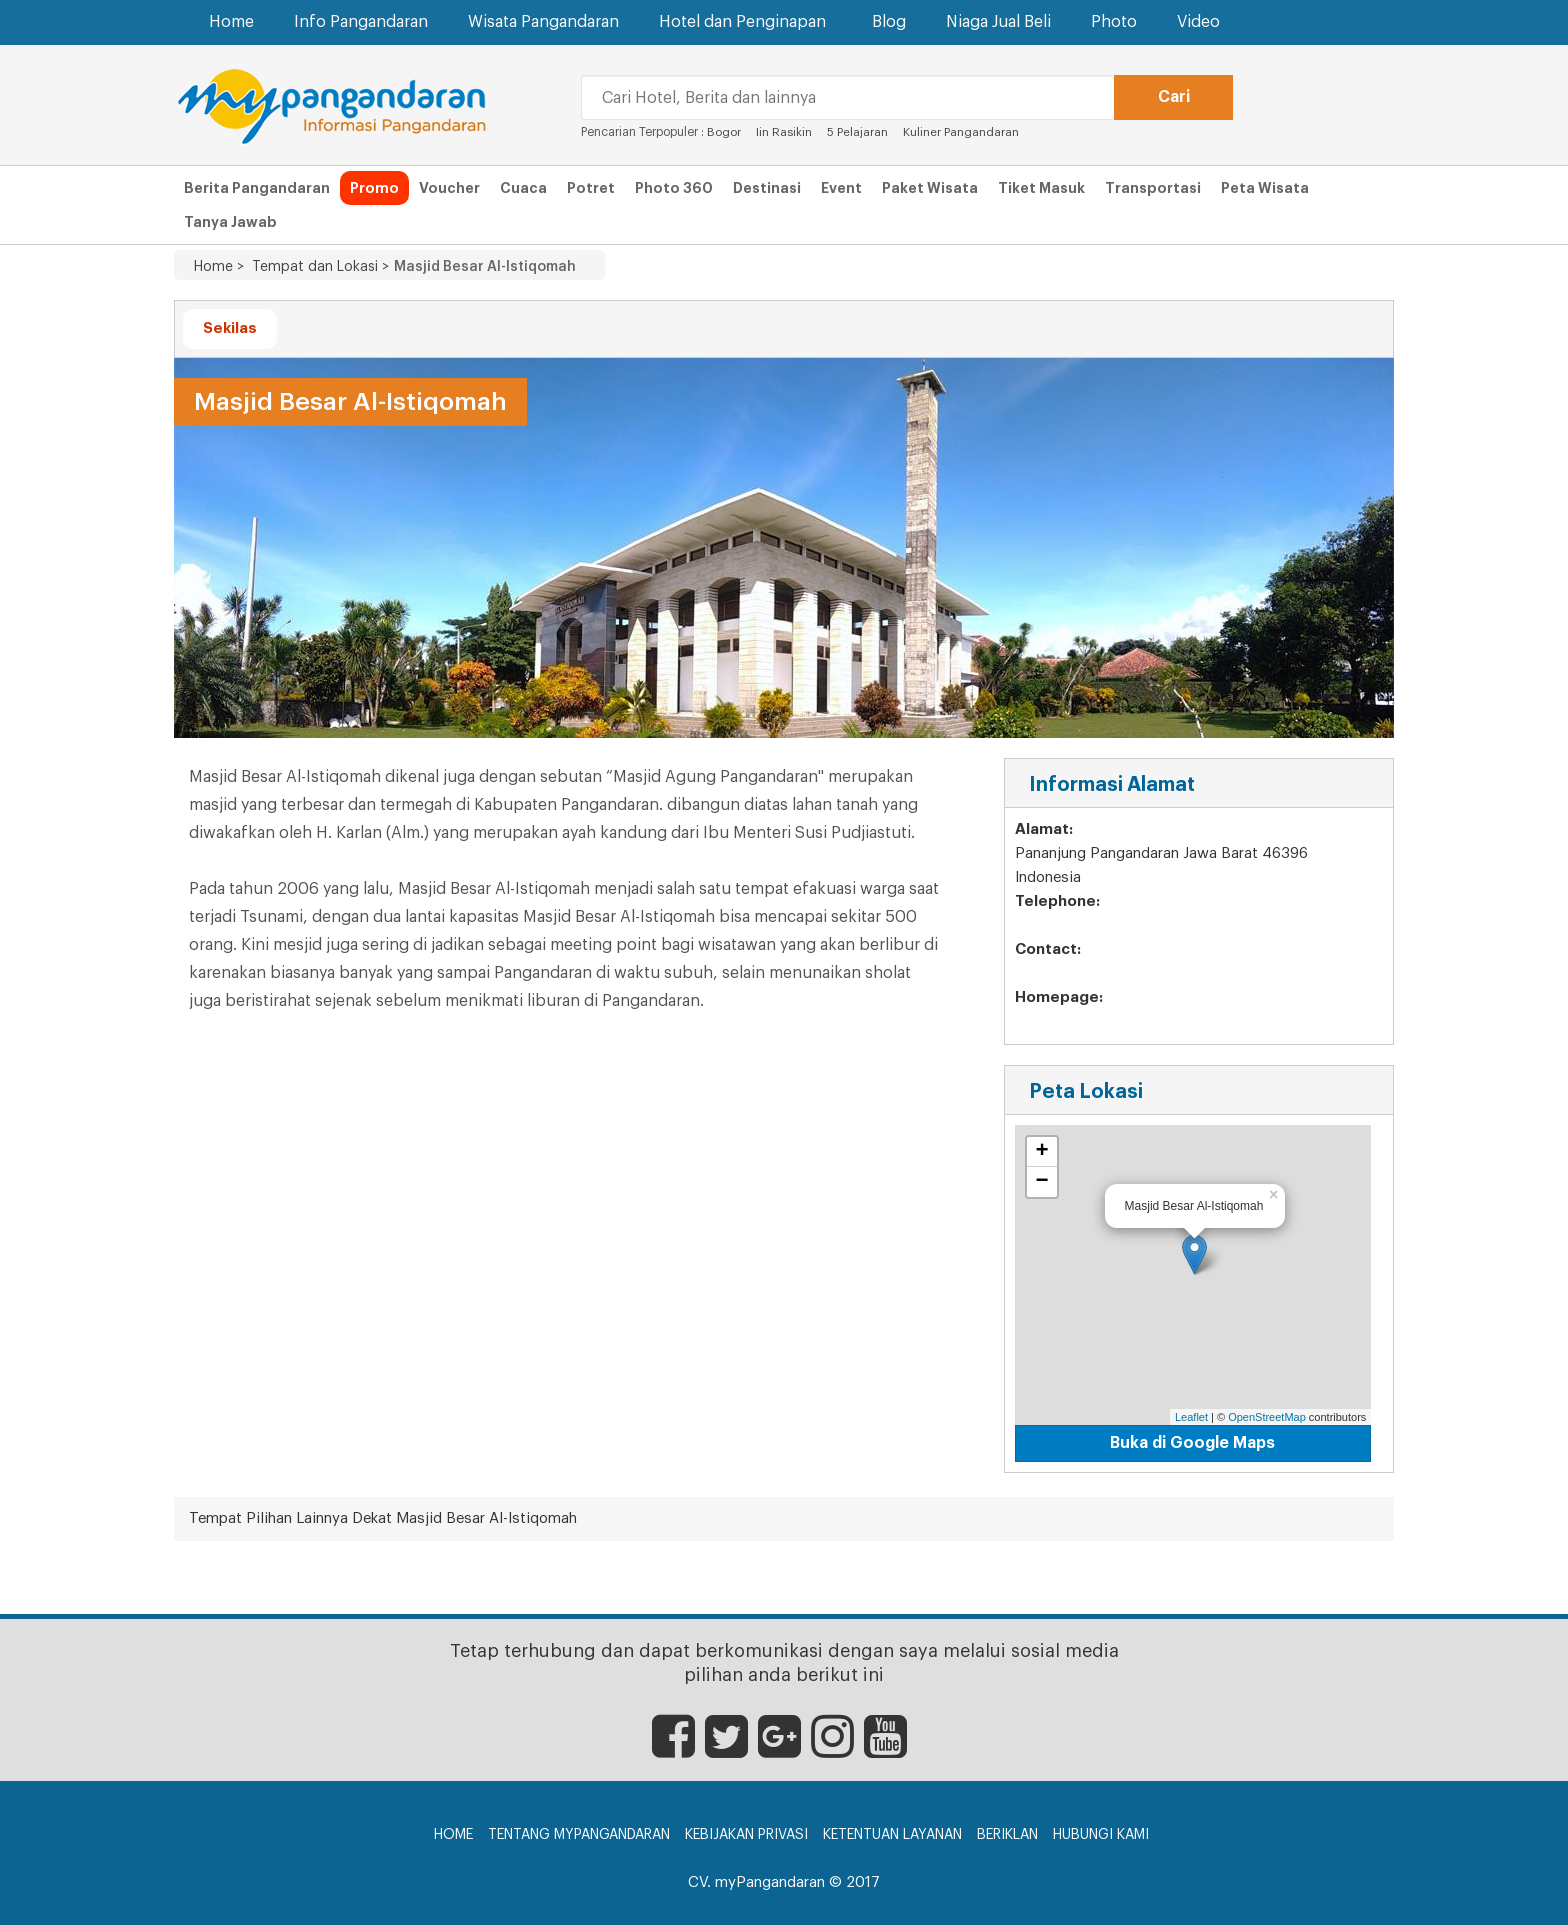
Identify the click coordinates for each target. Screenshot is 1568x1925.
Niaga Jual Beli (998, 22)
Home (231, 22)
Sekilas (230, 328)
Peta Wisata (1265, 188)
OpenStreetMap (1267, 1417)
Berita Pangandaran (257, 188)
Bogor (724, 132)
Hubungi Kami (1101, 1835)
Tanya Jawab (230, 222)
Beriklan (1007, 1835)
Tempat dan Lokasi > (316, 267)
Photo (1114, 22)
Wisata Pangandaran (543, 22)
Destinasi (767, 188)
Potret (591, 188)
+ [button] (1042, 1152)
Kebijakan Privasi (746, 1835)
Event (841, 188)
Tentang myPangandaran (579, 1835)
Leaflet (1191, 1417)
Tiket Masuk (1041, 188)
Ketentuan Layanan (892, 1835)
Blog (889, 22)
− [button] (1042, 1182)
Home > (219, 267)
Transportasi (1153, 188)
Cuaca (523, 188)
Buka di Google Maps (1192, 1443)
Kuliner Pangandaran (961, 132)
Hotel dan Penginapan (745, 21)
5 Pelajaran (859, 132)
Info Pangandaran (361, 22)
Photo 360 (674, 188)
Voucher (449, 188)
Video (1198, 22)
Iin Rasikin (784, 132)
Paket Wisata (930, 188)
